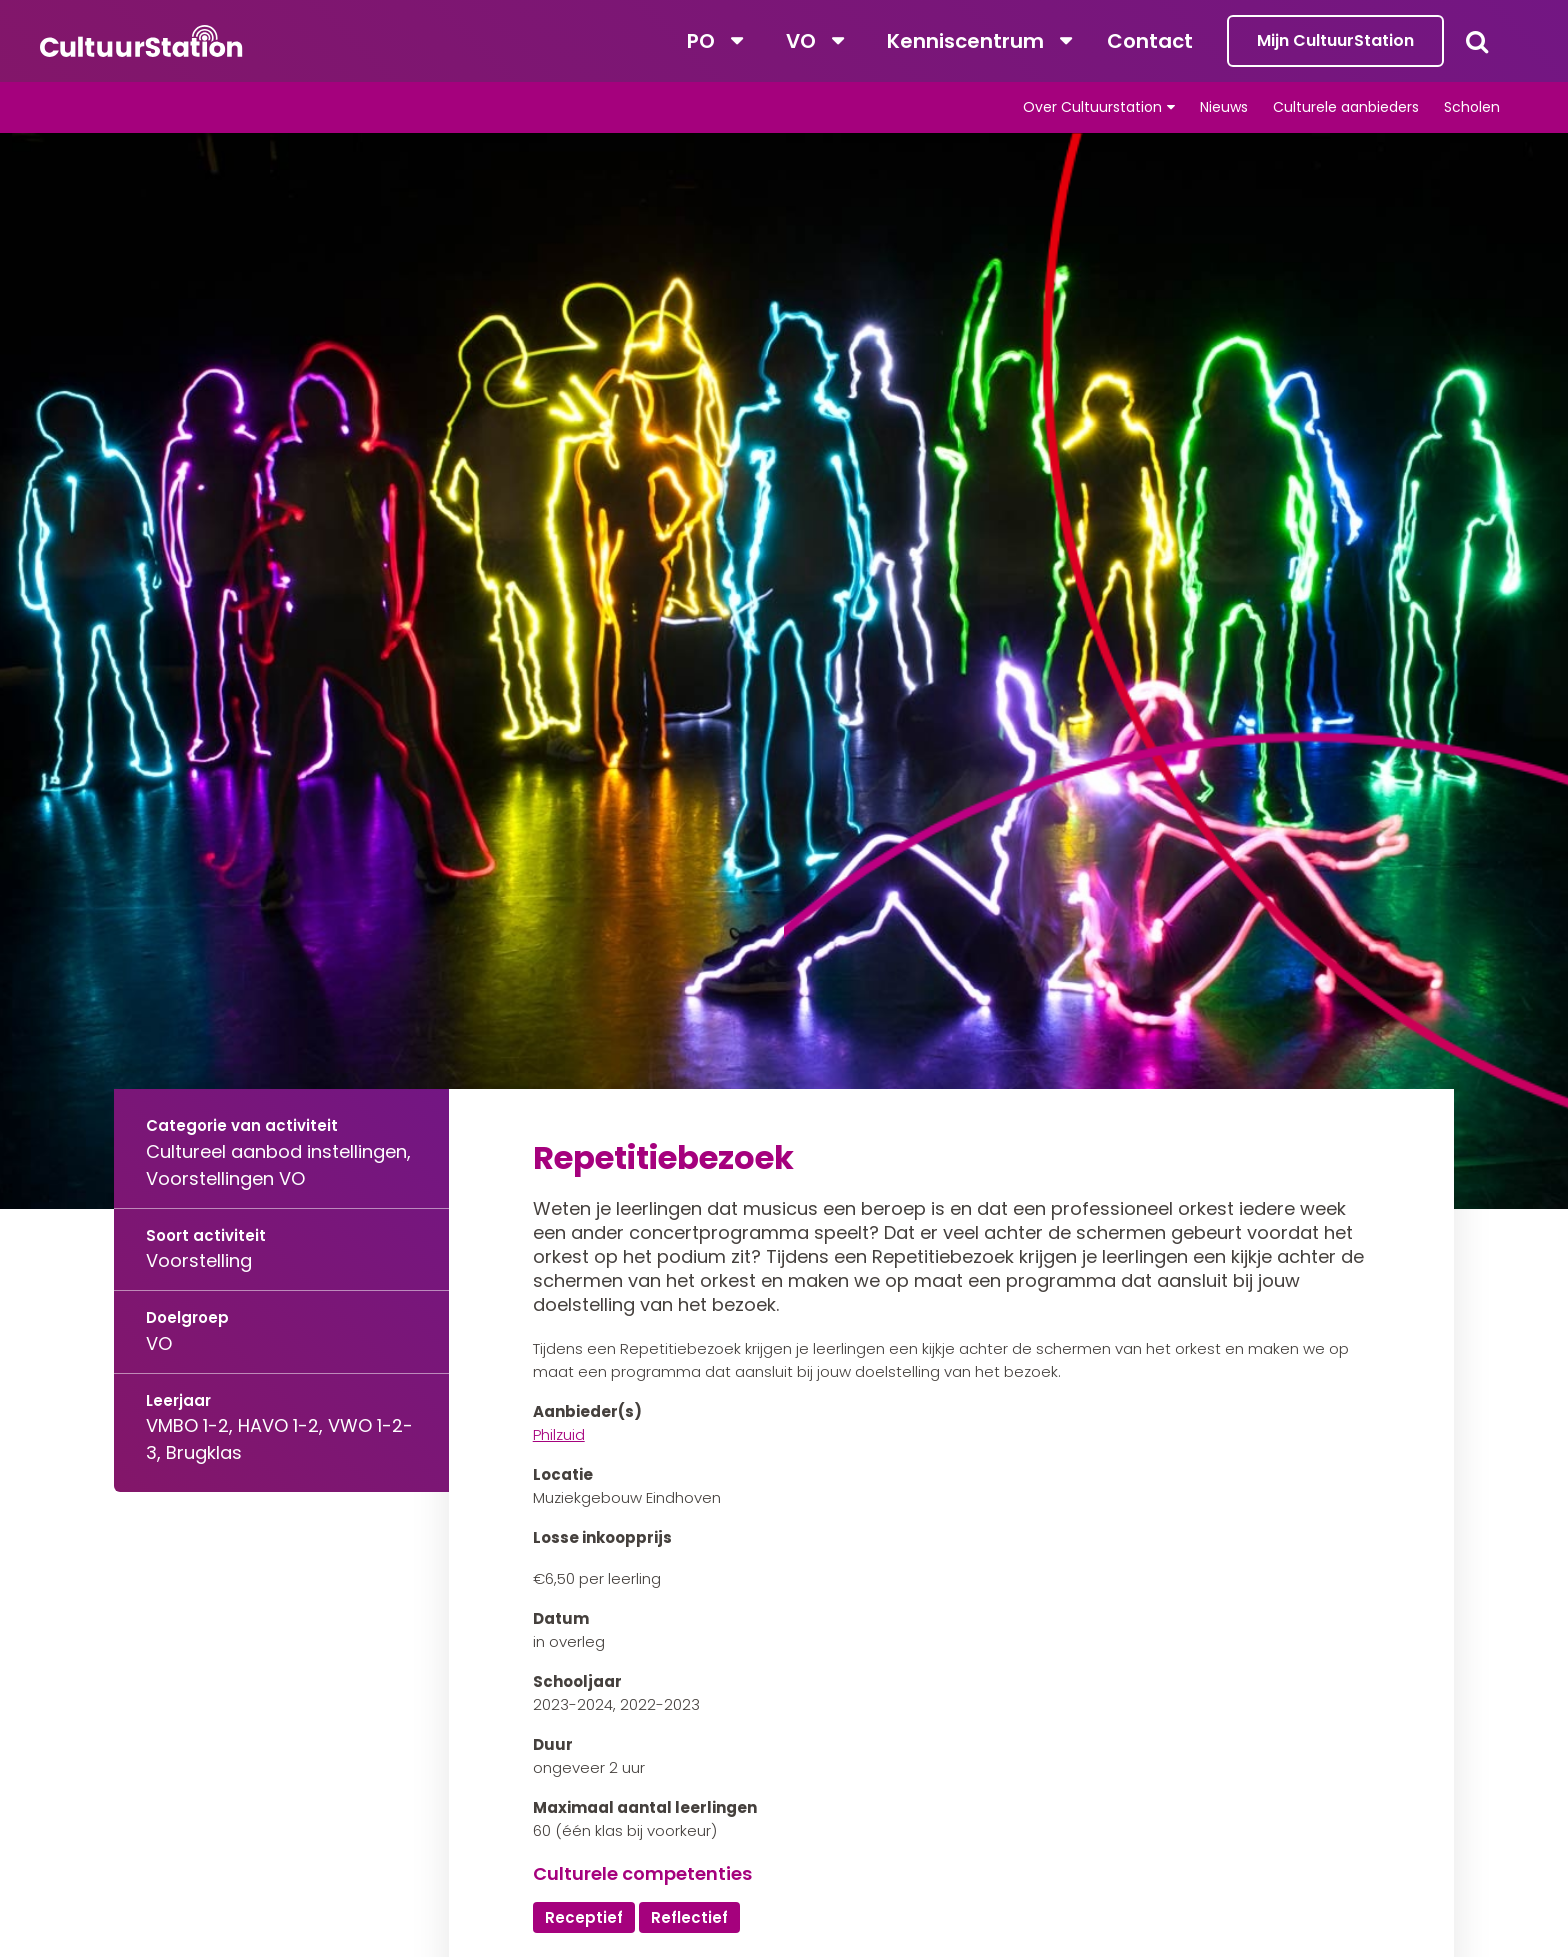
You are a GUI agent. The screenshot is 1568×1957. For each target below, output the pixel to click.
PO (701, 41)
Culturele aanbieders (1346, 107)
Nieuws (1224, 107)
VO (801, 41)
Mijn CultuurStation (1335, 40)
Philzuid (559, 1434)
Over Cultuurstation (1092, 107)
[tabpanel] (784, 671)
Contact (1150, 41)
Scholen (1472, 107)
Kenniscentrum (965, 41)
